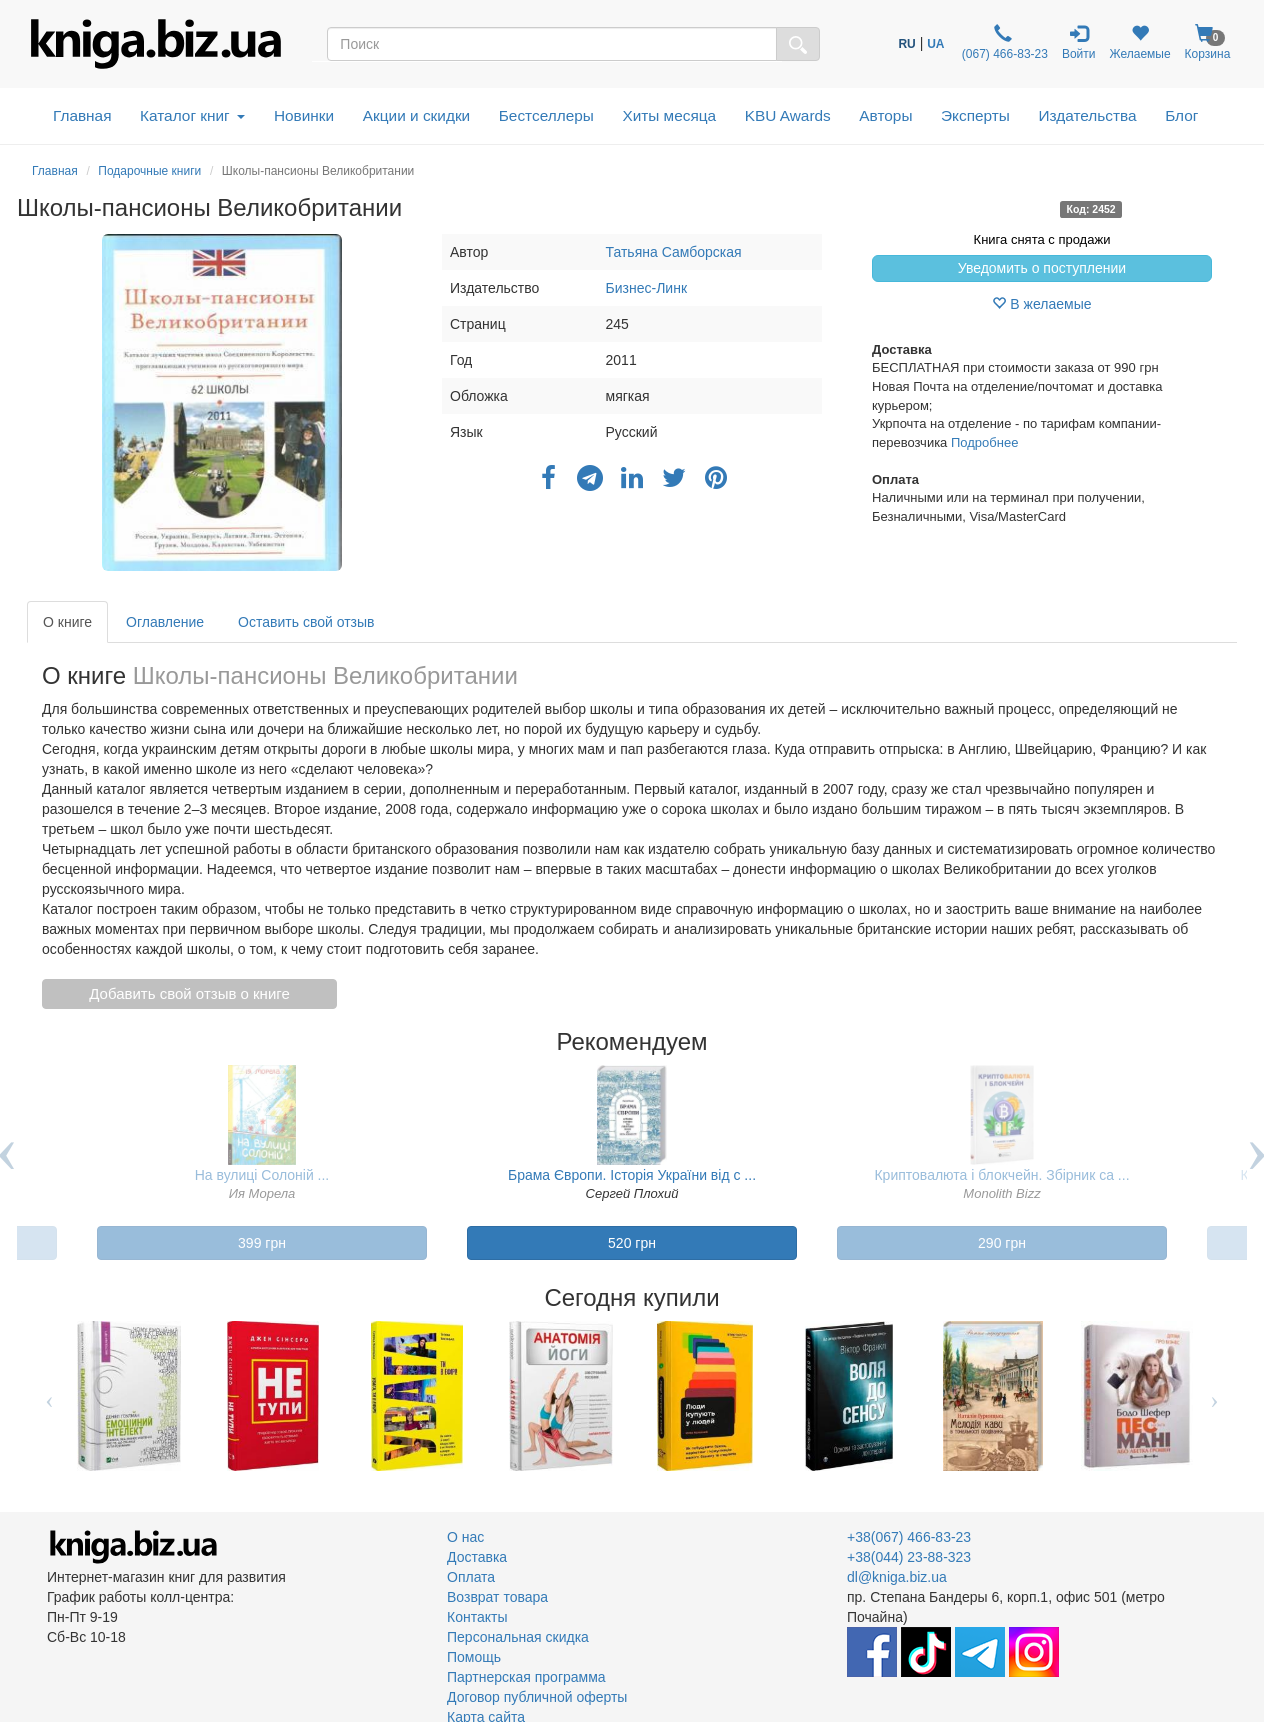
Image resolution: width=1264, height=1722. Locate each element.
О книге (67, 622)
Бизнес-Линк (646, 288)
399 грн (262, 1243)
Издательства (1087, 115)
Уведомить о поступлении (1042, 268)
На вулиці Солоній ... (262, 1175)
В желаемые (1041, 304)
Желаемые (1140, 42)
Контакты (477, 1617)
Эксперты (975, 115)
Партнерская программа (526, 1677)
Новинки (304, 115)
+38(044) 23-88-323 (909, 1557)
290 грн (1002, 1243)
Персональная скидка (518, 1637)
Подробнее (984, 442)
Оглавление (165, 622)
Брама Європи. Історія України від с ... (632, 1175)
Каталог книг (192, 115)
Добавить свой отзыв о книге (189, 993)
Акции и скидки (417, 115)
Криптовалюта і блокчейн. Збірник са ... (1001, 1175)
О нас (465, 1537)
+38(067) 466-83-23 (909, 1537)
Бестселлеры (546, 115)
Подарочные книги (149, 171)
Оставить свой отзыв (306, 622)
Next (1214, 1396)
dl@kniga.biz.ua (897, 1577)
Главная (82, 115)
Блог (1181, 115)
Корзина (1208, 42)
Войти (1079, 42)
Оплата (471, 1577)
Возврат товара (497, 1597)
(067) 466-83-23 (1003, 42)
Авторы (885, 115)
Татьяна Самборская (674, 252)
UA (935, 44)
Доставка (477, 1557)
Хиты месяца (669, 115)
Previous (49, 1396)
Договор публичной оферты (537, 1697)
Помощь (474, 1657)
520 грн (632, 1243)
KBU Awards (788, 115)
